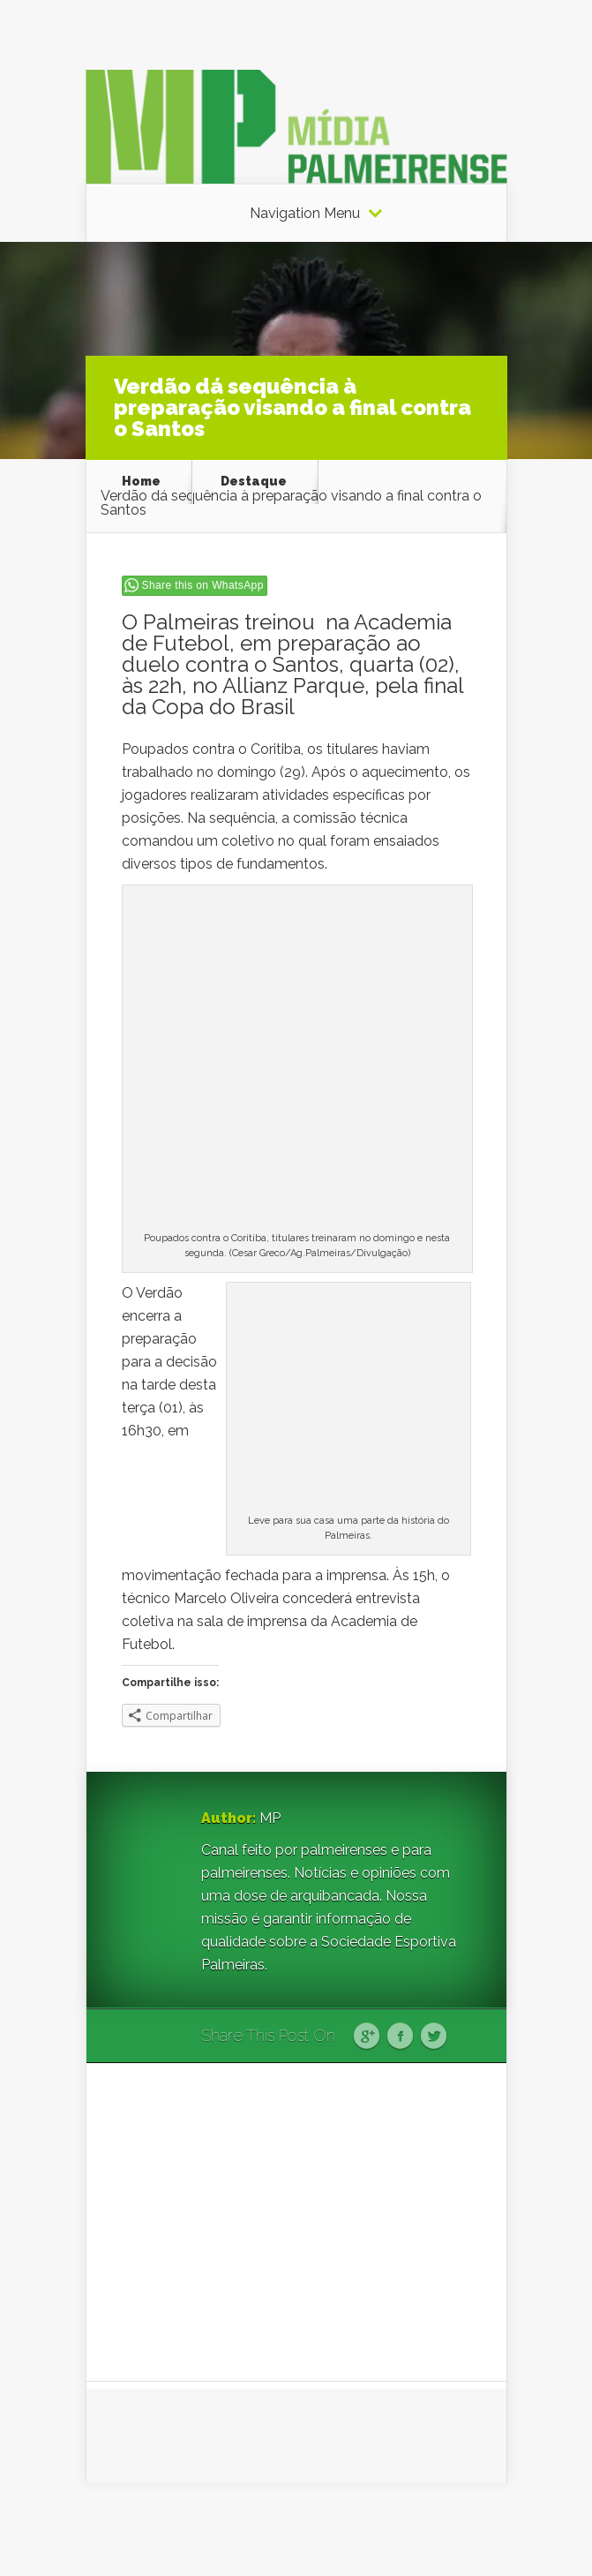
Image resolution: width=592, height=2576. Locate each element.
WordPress (473, 2528)
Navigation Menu (305, 214)
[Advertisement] (296, 2222)
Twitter (433, 2036)
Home (141, 481)
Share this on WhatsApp (203, 585)
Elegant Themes (316, 2528)
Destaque (254, 481)
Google (366, 2036)
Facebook (400, 2036)
